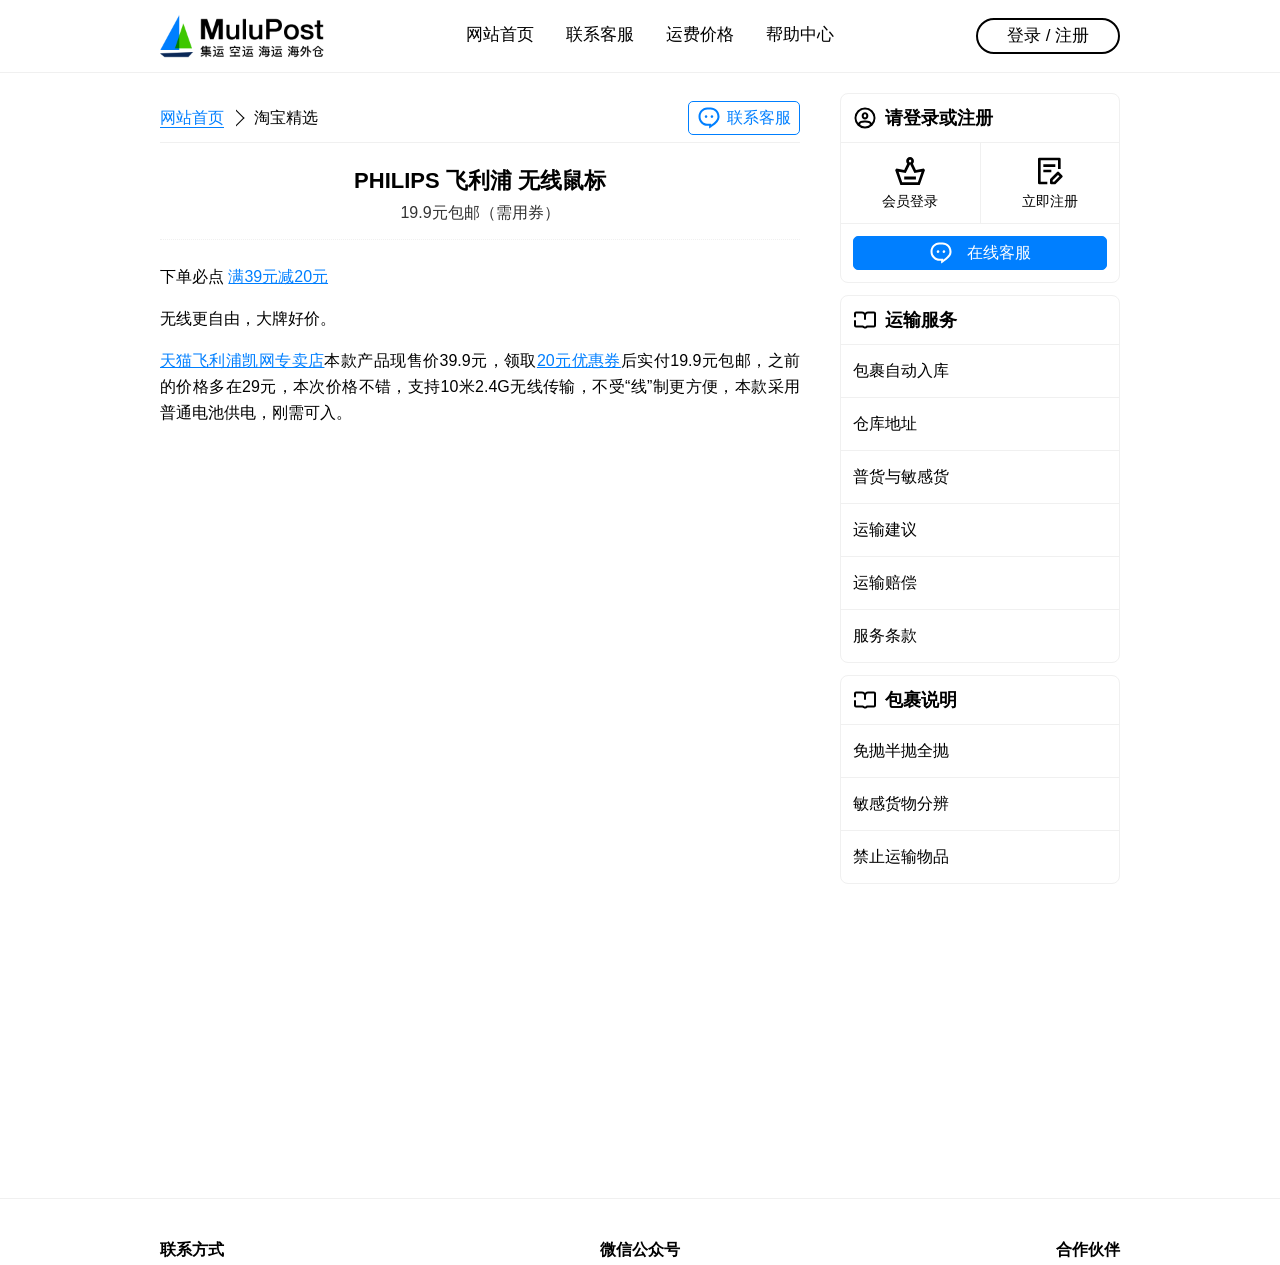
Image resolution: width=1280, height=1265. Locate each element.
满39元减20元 (278, 276)
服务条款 (885, 635)
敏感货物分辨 (901, 803)
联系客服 (600, 34)
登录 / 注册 (1048, 35)
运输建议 (885, 529)
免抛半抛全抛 (901, 750)
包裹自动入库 (901, 370)
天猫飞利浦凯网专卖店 (242, 360)
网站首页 (500, 34)
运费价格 (700, 34)
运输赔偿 (885, 582)
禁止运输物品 (901, 856)
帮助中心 (800, 34)
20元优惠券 (579, 360)
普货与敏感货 (901, 476)
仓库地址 (885, 423)
